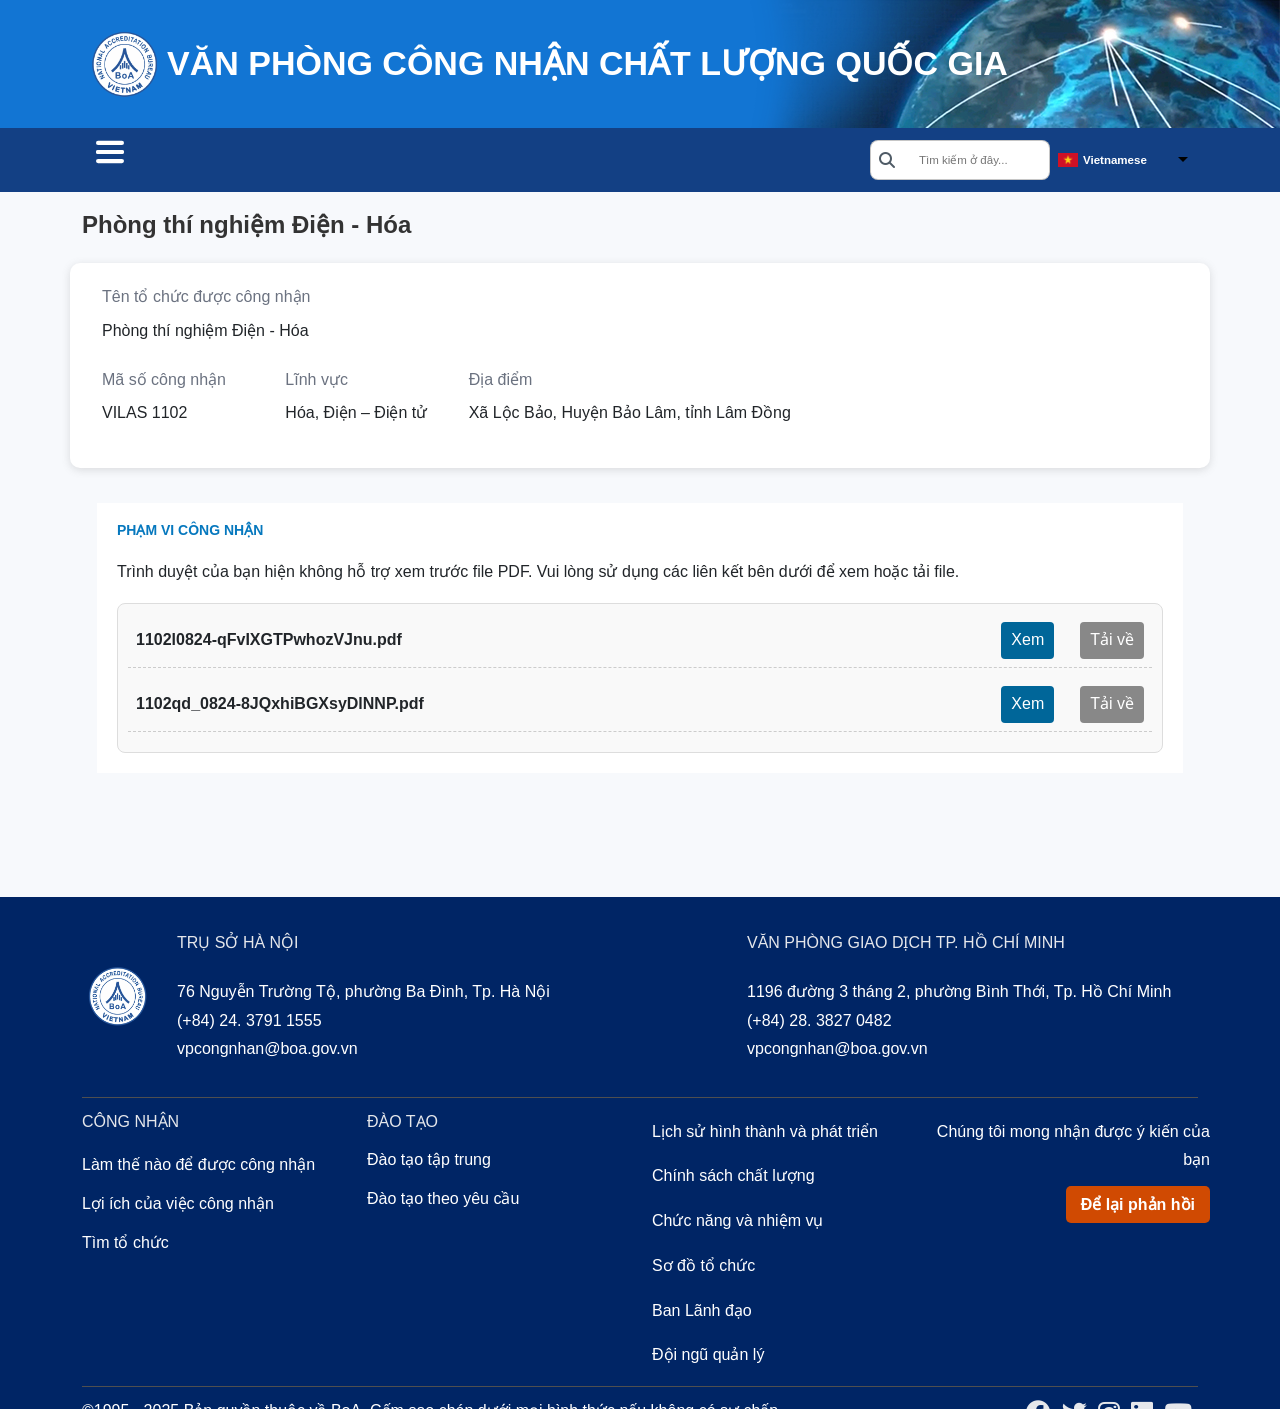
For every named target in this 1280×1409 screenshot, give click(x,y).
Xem (1027, 642)
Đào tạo (412, 162)
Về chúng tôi (538, 162)
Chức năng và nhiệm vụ (737, 1223)
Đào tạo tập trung (429, 1162)
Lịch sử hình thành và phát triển (765, 1134)
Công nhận (292, 162)
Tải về (1112, 642)
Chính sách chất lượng (733, 1178)
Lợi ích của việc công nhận (178, 1206)
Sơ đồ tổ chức (703, 1268)
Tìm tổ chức (153, 162)
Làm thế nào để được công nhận (198, 1167)
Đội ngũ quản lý (708, 1357)
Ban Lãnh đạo (702, 1313)
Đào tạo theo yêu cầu (443, 1201)
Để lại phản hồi (1138, 1207)
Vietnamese (1115, 161)
